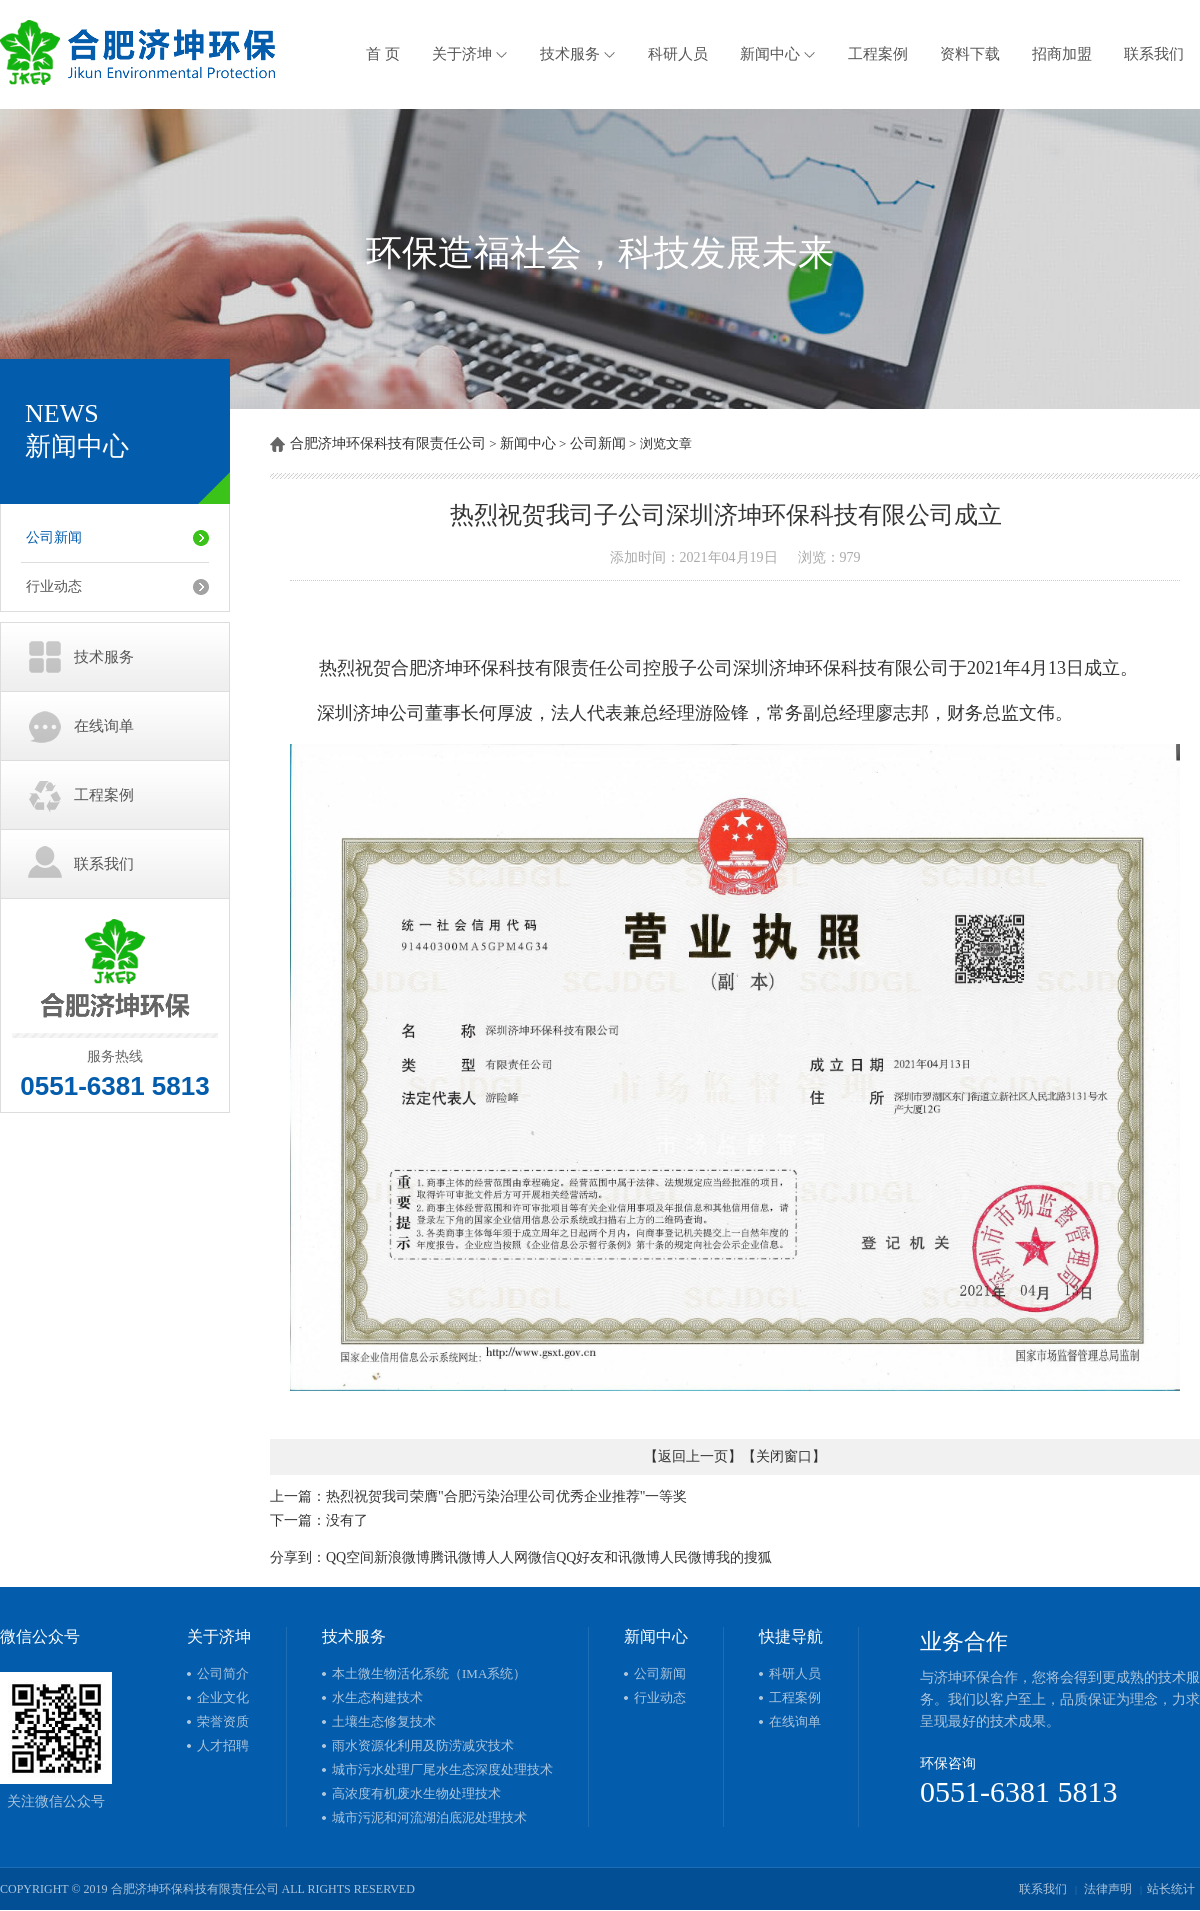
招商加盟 (1062, 54)
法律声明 (1108, 1889)
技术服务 (578, 54)
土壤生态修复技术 (384, 1721)
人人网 (507, 1557)
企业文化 (223, 1697)
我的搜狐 (744, 1557)
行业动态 (54, 586)
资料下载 (970, 54)
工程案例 (878, 54)
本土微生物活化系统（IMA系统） (429, 1673)
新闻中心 (778, 54)
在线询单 (104, 726)
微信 (542, 1557)
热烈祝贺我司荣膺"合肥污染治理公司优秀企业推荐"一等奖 (506, 1496)
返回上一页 (693, 1456)
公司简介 (223, 1673)
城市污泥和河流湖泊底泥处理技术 (429, 1817)
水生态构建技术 (377, 1697)
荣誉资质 (223, 1721)
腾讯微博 (458, 1557)
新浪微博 (402, 1557)
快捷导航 (791, 1636)
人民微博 (688, 1557)
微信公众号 (40, 1636)
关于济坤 (470, 54)
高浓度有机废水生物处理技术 (416, 1793)
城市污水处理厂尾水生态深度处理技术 (442, 1769)
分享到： (298, 1557)
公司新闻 (54, 537)
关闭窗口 (784, 1456)
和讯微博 (632, 1557)
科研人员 (678, 54)
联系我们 (1154, 54)
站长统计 (1171, 1889)
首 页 (383, 54)
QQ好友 (580, 1557)
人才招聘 (223, 1745)
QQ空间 (350, 1557)
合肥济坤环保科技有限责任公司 (388, 443)
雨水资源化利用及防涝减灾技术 (423, 1745)
